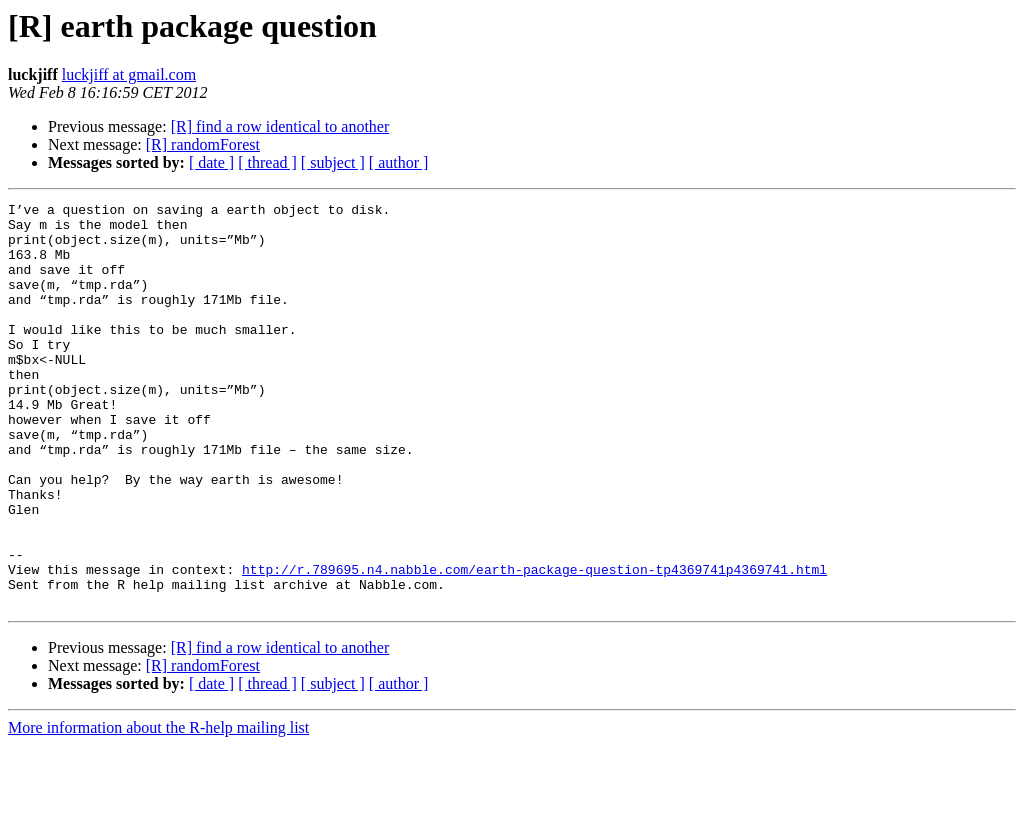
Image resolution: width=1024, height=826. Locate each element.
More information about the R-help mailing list (158, 808)
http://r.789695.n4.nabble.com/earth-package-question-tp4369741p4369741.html (534, 644)
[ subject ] (333, 162)
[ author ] (399, 162)
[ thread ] (267, 162)
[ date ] (211, 162)
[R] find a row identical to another (280, 126)
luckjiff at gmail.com (129, 74)
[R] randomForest (203, 144)
